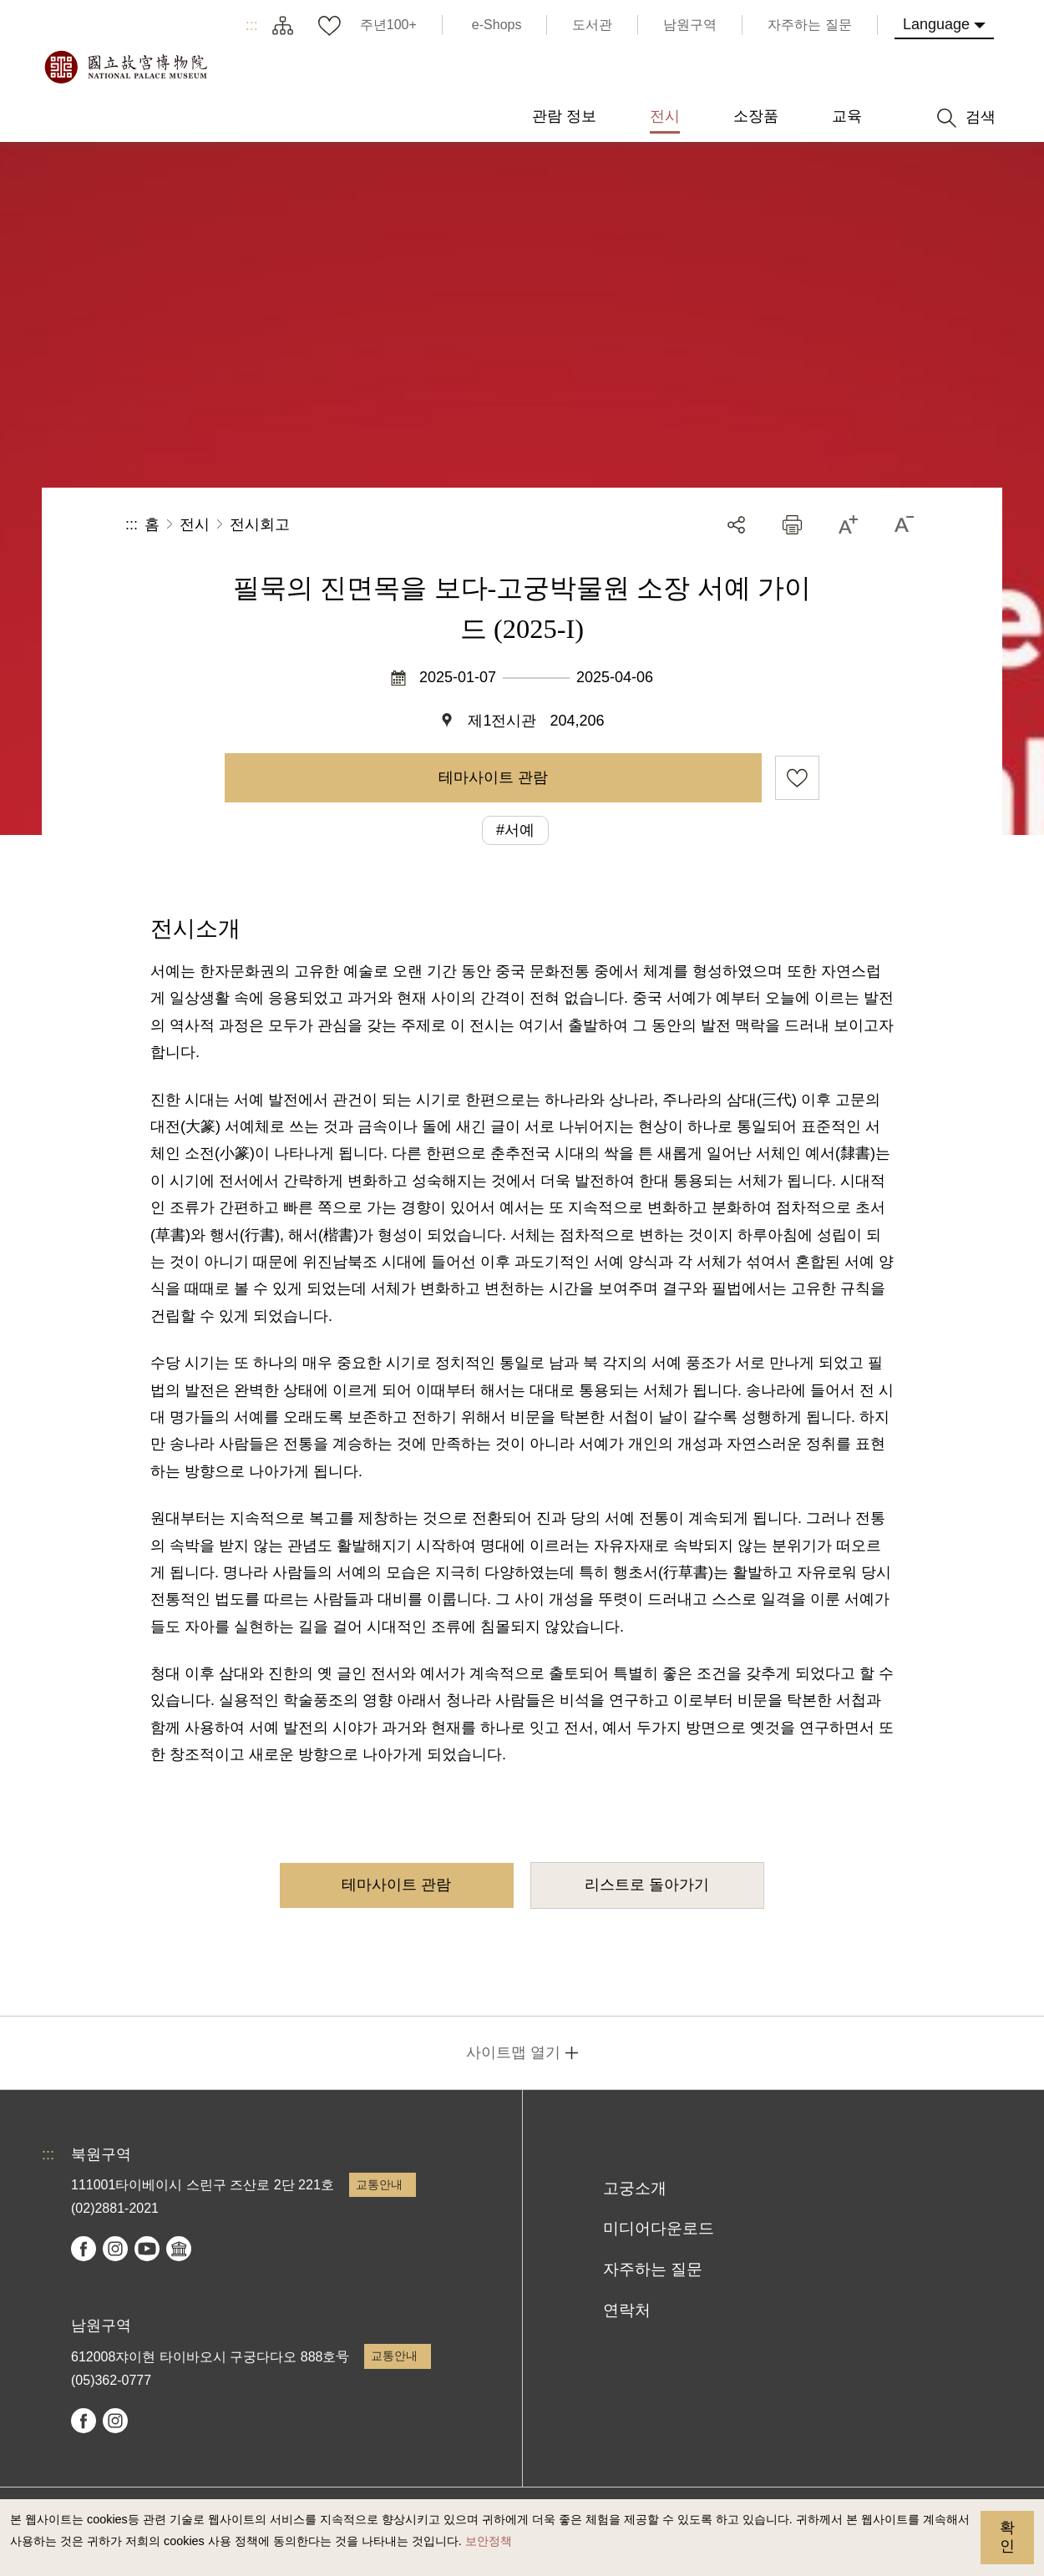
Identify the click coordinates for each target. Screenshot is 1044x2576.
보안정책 (488, 2541)
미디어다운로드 (658, 2228)
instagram (115, 2248)
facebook (83, 2248)
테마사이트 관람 (493, 777)
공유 (736, 524)
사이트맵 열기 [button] (513, 2052)
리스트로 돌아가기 (647, 1884)
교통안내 (379, 2184)
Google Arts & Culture (178, 2248)
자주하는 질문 (652, 2269)
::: (252, 25)
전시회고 (260, 524)
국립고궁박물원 (125, 67)
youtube (147, 2248)
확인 (1007, 2536)
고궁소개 (634, 2188)
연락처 (627, 2310)
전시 (195, 524)
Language (936, 24)
